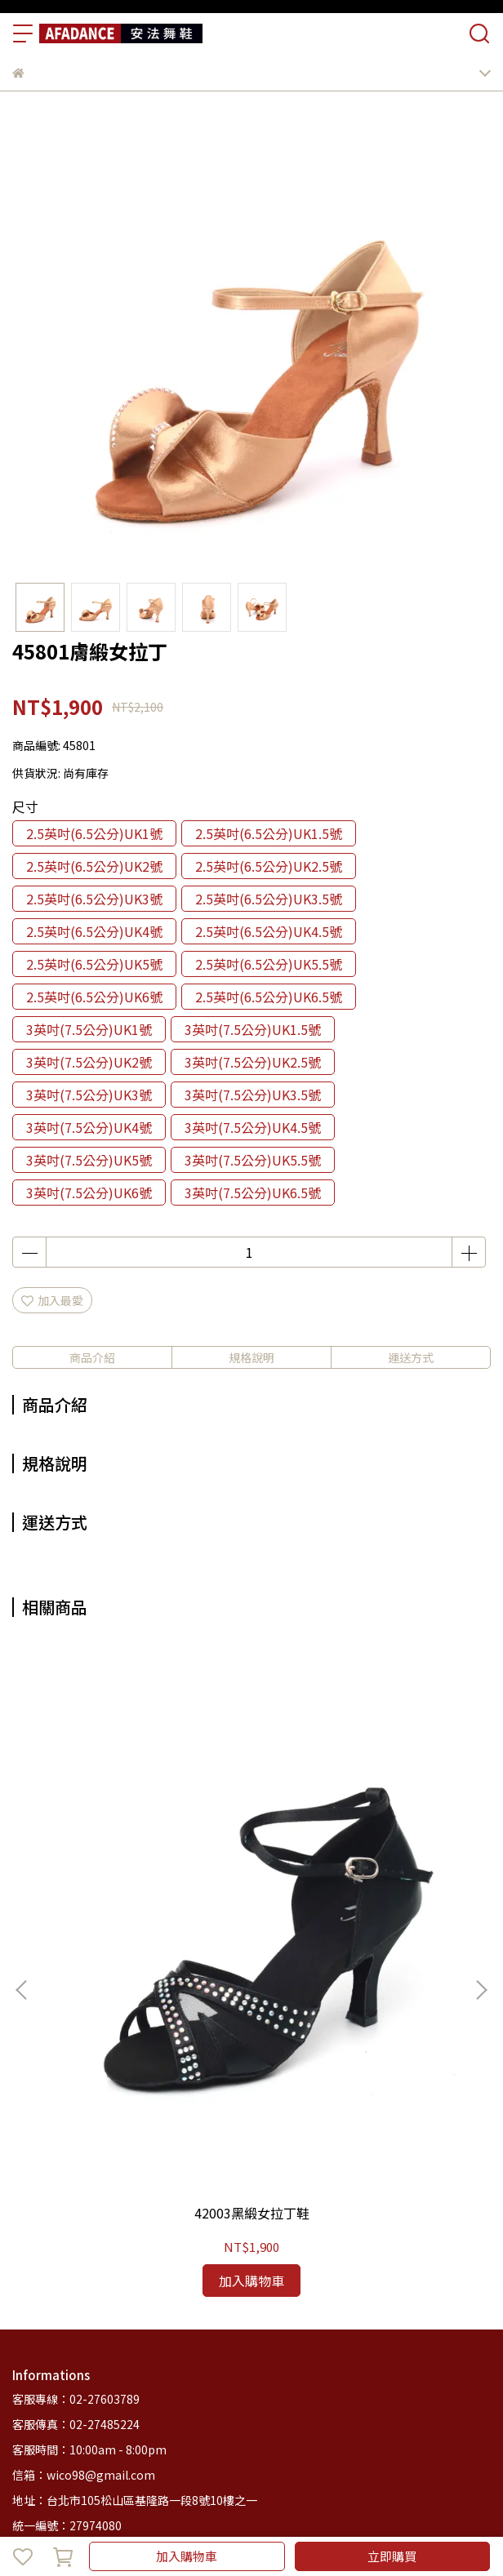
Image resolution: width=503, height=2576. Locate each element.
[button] (481, 1846)
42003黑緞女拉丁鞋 (144, 1926)
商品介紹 (92, 1357)
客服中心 (197, 2372)
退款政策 (174, 2306)
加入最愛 (52, 1300)
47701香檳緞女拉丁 (358, 1926)
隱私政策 (228, 2306)
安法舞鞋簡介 (131, 2372)
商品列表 (66, 2372)
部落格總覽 (256, 2372)
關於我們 (66, 2306)
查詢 (23, 2306)
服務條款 (282, 2306)
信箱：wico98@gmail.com (83, 2189)
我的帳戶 (120, 2306)
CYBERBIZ (398, 2514)
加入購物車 (186, 2556)
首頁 (23, 2372)
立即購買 (391, 2556)
